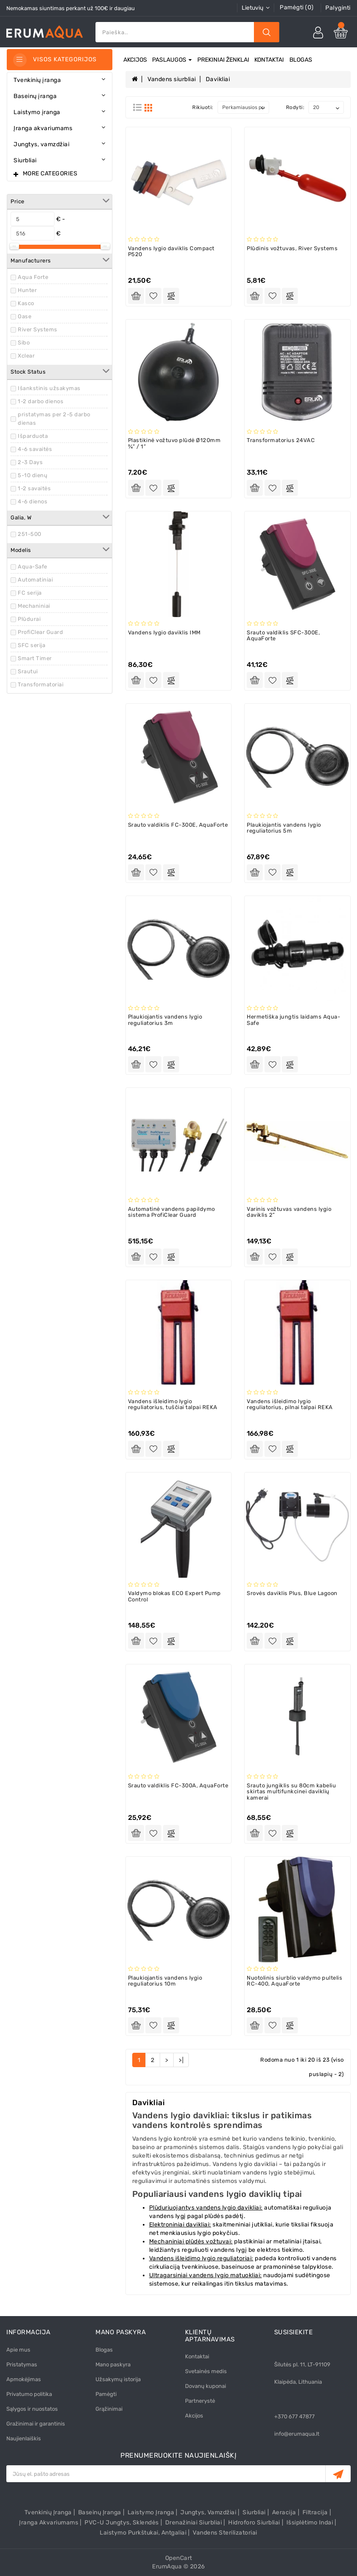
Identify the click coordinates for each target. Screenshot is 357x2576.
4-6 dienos (32, 501)
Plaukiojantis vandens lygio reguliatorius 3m (165, 1019)
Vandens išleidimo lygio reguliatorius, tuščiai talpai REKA (173, 1404)
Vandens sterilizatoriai (225, 2532)
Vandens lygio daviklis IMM (164, 632)
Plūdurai (29, 619)
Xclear (26, 355)
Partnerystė (200, 2401)
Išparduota (33, 436)
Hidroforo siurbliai (254, 2522)
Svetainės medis (206, 2371)
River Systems (37, 329)
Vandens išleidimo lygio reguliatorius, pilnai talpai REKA (290, 1404)
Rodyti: (295, 107)
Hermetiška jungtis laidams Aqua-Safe (293, 1019)
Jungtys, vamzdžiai (208, 2512)
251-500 (29, 534)
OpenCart (178, 2558)
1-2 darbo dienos (40, 401)
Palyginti (338, 7)
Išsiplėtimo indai (309, 2522)
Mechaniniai (34, 606)
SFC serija (31, 645)
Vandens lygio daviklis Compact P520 (171, 251)
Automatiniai (35, 579)
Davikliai (218, 79)
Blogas (300, 59)
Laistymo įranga (151, 2512)
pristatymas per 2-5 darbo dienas (54, 418)
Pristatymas (21, 2364)
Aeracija (284, 2512)
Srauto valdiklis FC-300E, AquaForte (178, 825)
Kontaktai (269, 59)
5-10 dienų (32, 475)
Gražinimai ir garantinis (35, 2423)
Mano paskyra (113, 2364)
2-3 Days (30, 462)
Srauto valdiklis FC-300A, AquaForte (178, 1785)
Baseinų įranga (99, 2512)
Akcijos (135, 59)
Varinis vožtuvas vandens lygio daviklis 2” (289, 1212)
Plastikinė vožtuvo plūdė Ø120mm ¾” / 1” (174, 443)
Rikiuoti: (202, 107)
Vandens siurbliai (171, 79)
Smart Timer (35, 658)
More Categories (50, 173)
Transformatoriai (40, 684)
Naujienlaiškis (23, 2438)
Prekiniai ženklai (223, 59)
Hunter (27, 290)
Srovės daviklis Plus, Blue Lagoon (292, 1593)
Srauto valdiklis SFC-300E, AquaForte (283, 635)
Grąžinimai (109, 2409)
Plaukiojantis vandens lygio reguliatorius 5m (284, 828)
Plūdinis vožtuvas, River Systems (292, 248)
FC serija (30, 593)
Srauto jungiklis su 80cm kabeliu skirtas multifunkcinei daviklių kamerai (291, 1791)
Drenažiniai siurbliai (193, 2522)
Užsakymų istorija (118, 2379)
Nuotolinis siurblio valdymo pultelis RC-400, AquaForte (294, 1981)
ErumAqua (167, 2566)
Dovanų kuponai (205, 2386)
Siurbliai (254, 2512)
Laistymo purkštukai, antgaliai (143, 2532)
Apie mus (18, 2350)
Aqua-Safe (32, 566)
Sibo (24, 342)
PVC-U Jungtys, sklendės (121, 2522)
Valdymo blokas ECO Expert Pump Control (174, 1596)
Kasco (26, 303)
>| (181, 2060)
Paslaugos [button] (172, 59)
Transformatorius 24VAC (281, 440)
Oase (24, 316)
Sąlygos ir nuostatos (32, 2409)
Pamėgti (106, 2394)
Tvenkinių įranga (48, 2512)
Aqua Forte (33, 277)
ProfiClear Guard (40, 632)
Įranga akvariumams (48, 2522)
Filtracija (315, 2512)
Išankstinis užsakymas (49, 388)
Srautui (28, 671)
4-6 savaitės (35, 449)
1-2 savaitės (34, 488)
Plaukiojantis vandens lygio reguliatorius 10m (165, 1981)
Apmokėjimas (23, 2379)
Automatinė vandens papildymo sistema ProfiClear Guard (171, 1212)
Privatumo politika (29, 2394)
